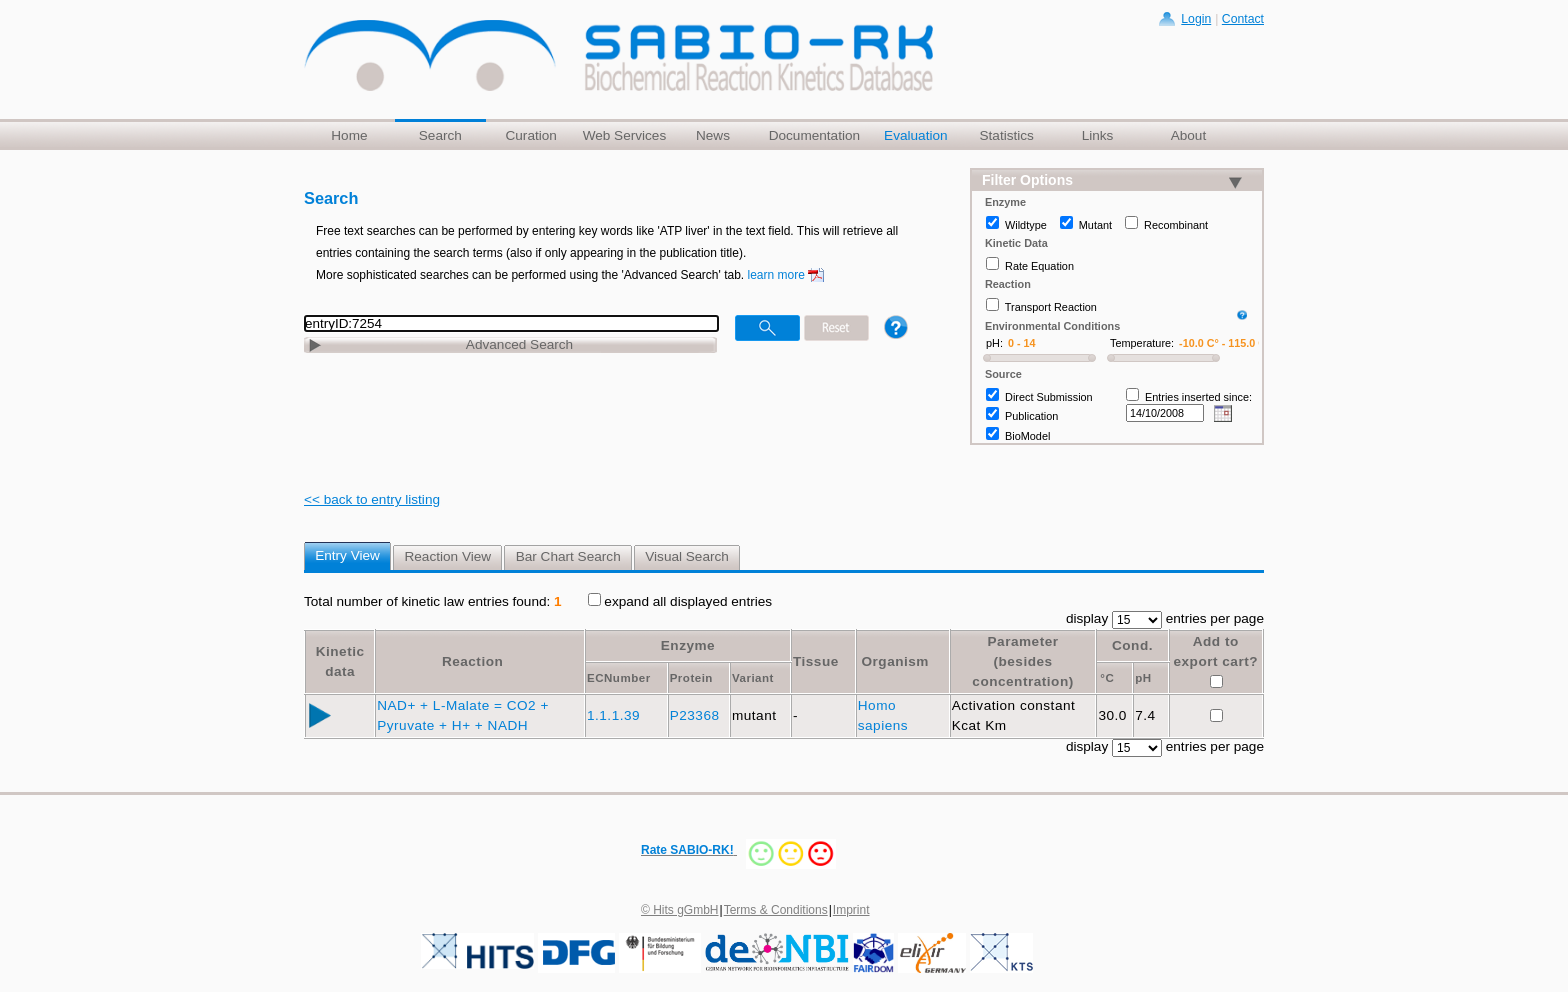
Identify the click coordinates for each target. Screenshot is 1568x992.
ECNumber (619, 678)
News (713, 135)
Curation (530, 135)
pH (1143, 678)
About (1189, 135)
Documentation (814, 135)
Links (1098, 135)
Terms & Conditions (776, 910)
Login (1196, 19)
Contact (1243, 19)
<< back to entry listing (372, 499)
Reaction (472, 661)
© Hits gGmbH (680, 910)
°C (1107, 678)
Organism (894, 661)
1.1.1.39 (615, 715)
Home (349, 135)
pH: (994, 343)
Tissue (816, 661)
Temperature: (1142, 343)
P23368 (697, 715)
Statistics (1006, 135)
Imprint (851, 910)
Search (440, 135)
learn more (776, 275)
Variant (753, 678)
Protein (691, 678)
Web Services (625, 135)
